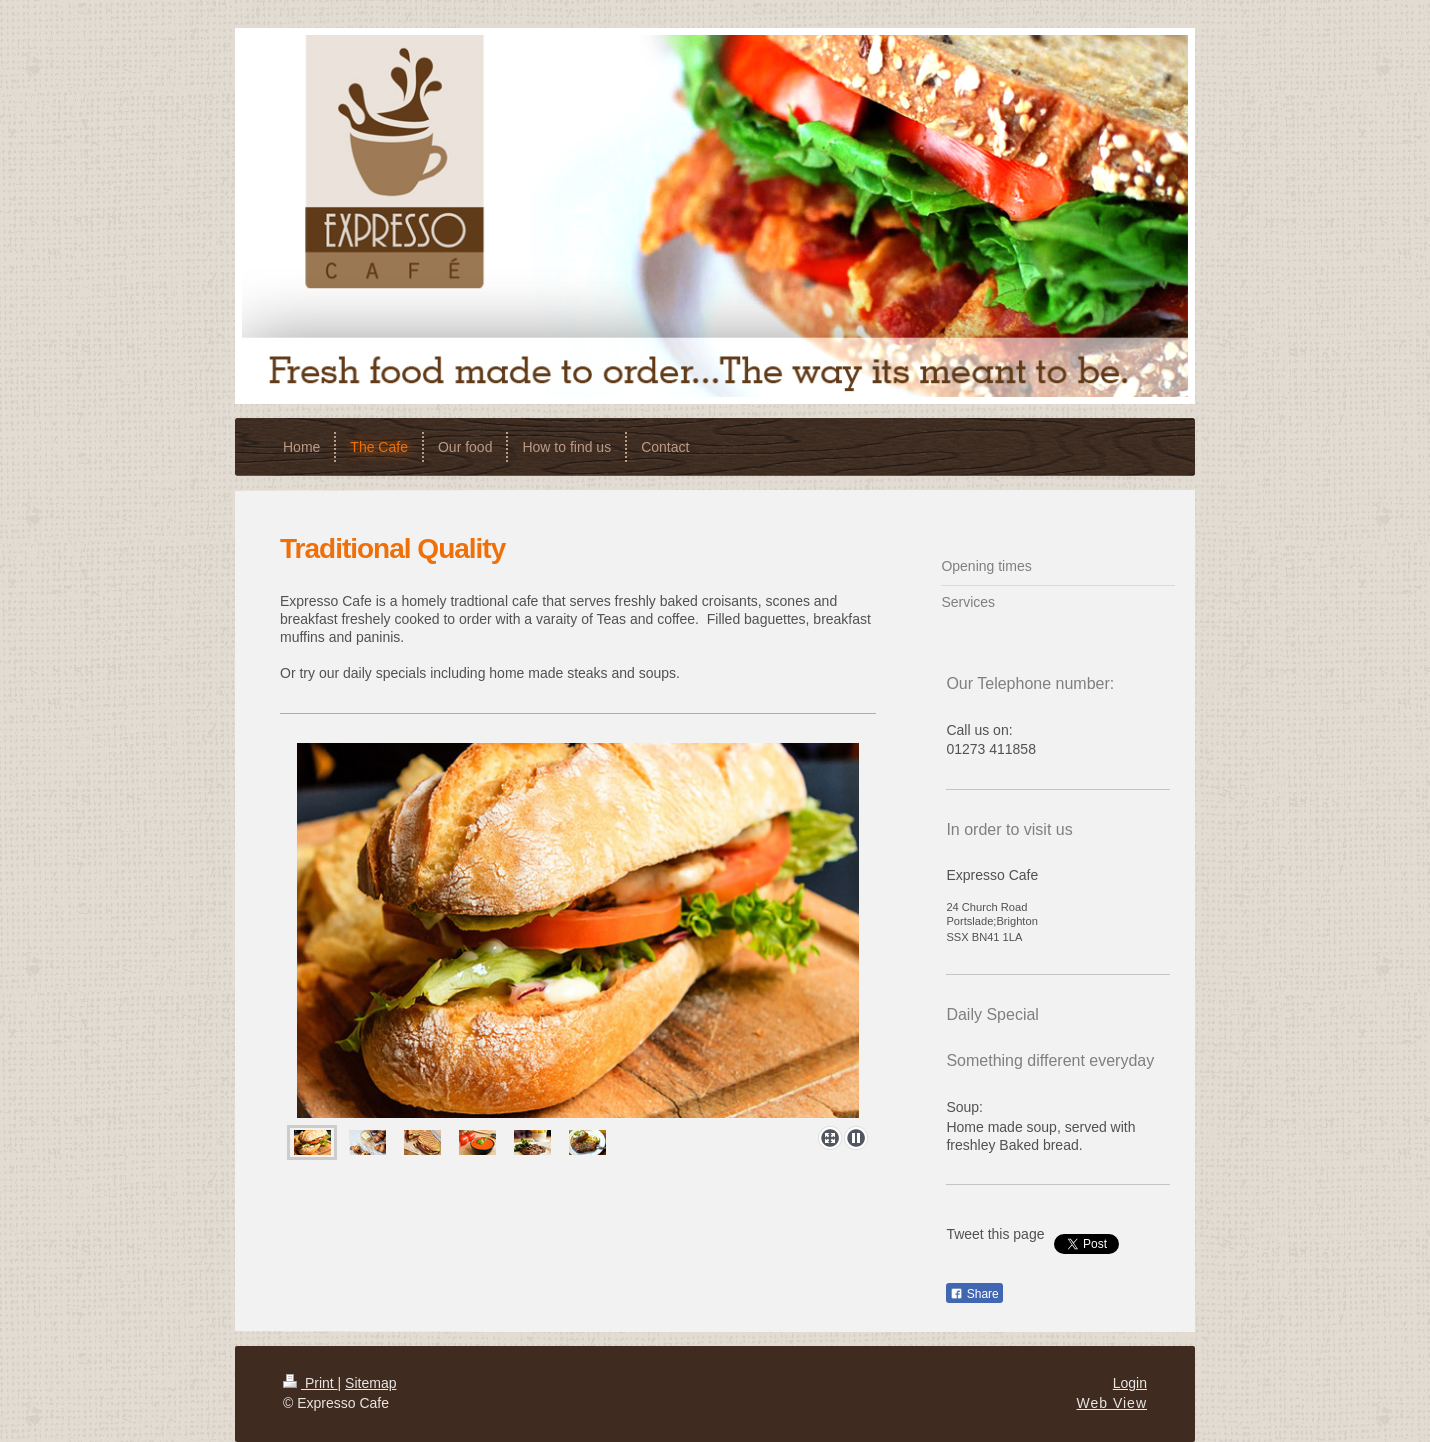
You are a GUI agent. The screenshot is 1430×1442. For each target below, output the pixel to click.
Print (310, 1383)
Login (1130, 1383)
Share (974, 1294)
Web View (1111, 1403)
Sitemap (370, 1383)
